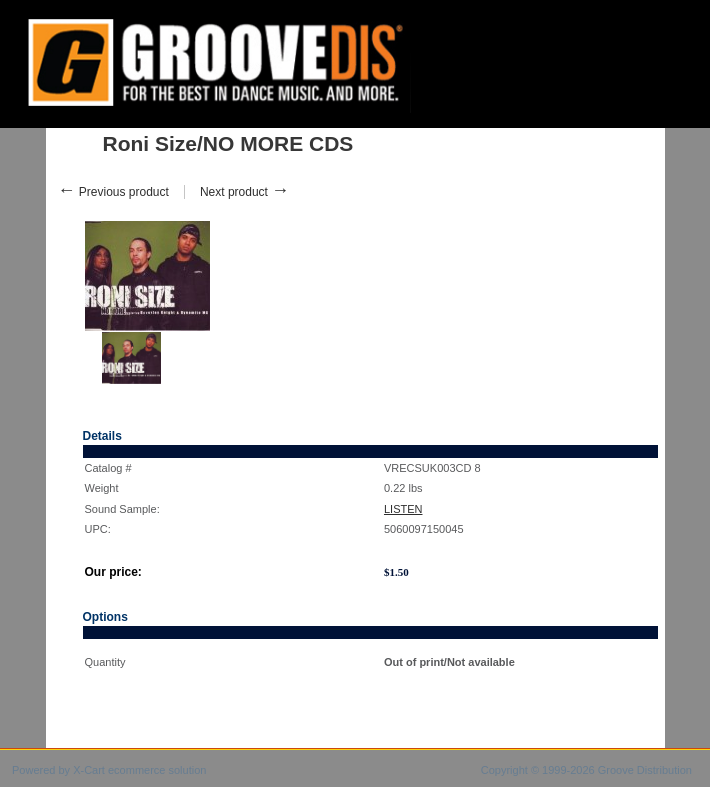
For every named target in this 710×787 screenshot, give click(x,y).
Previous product (113, 192)
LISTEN (403, 509)
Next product (244, 192)
